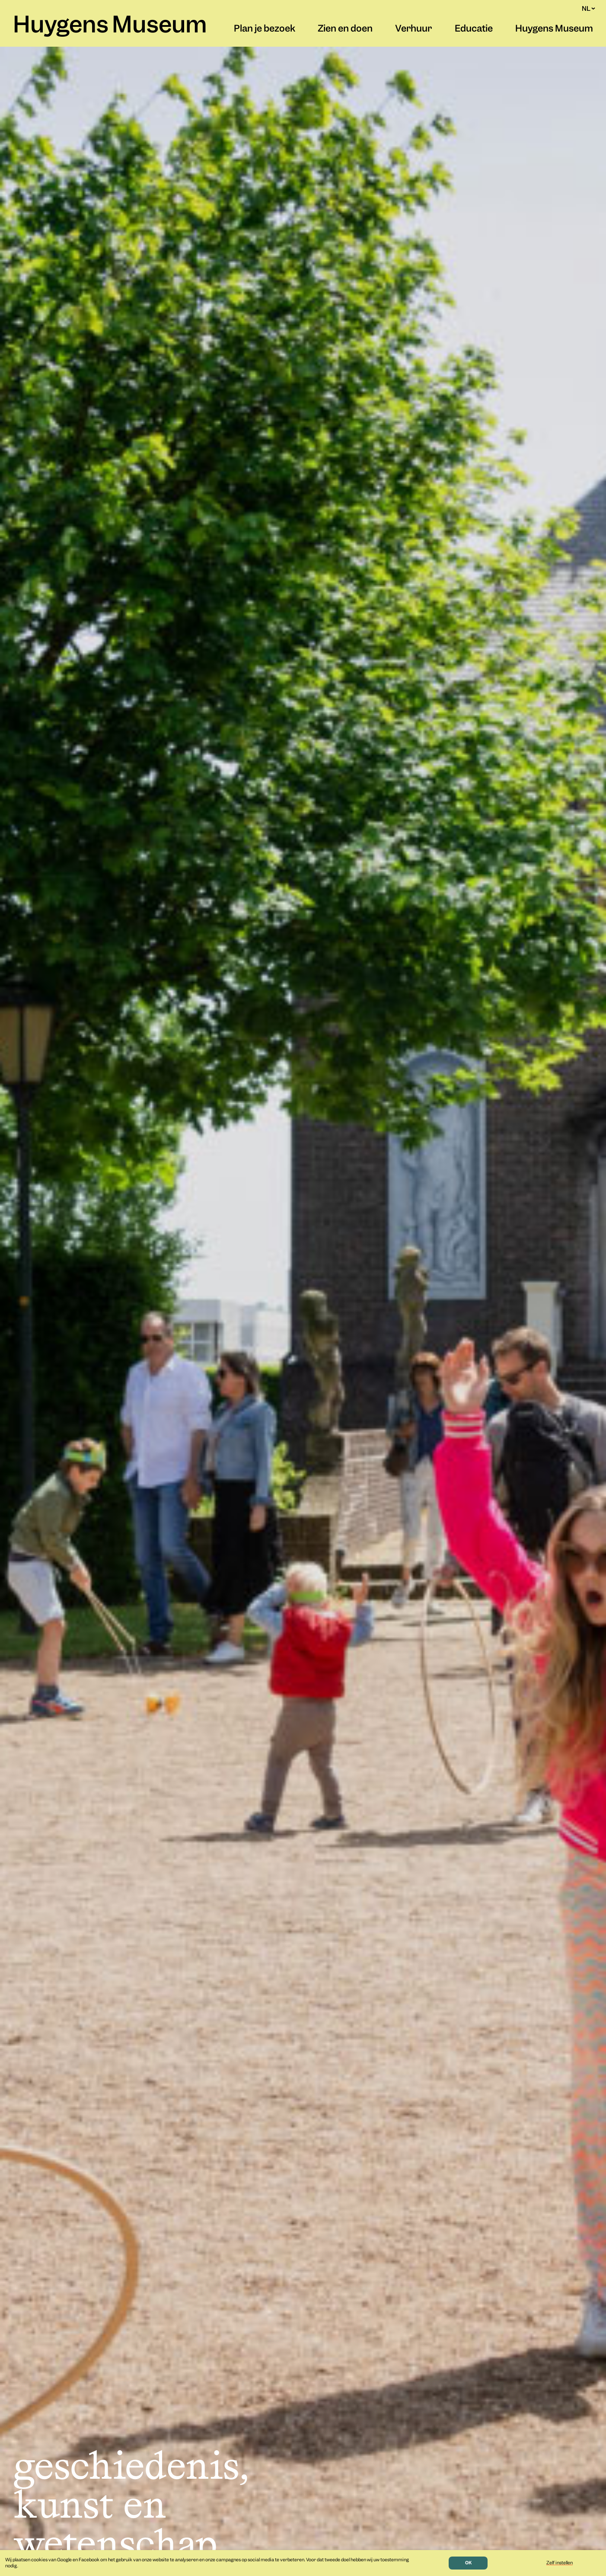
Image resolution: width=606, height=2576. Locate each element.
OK (468, 2563)
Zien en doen (345, 29)
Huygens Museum (110, 26)
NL (588, 8)
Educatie (474, 29)
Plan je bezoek (264, 29)
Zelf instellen (559, 2563)
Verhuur (413, 29)
